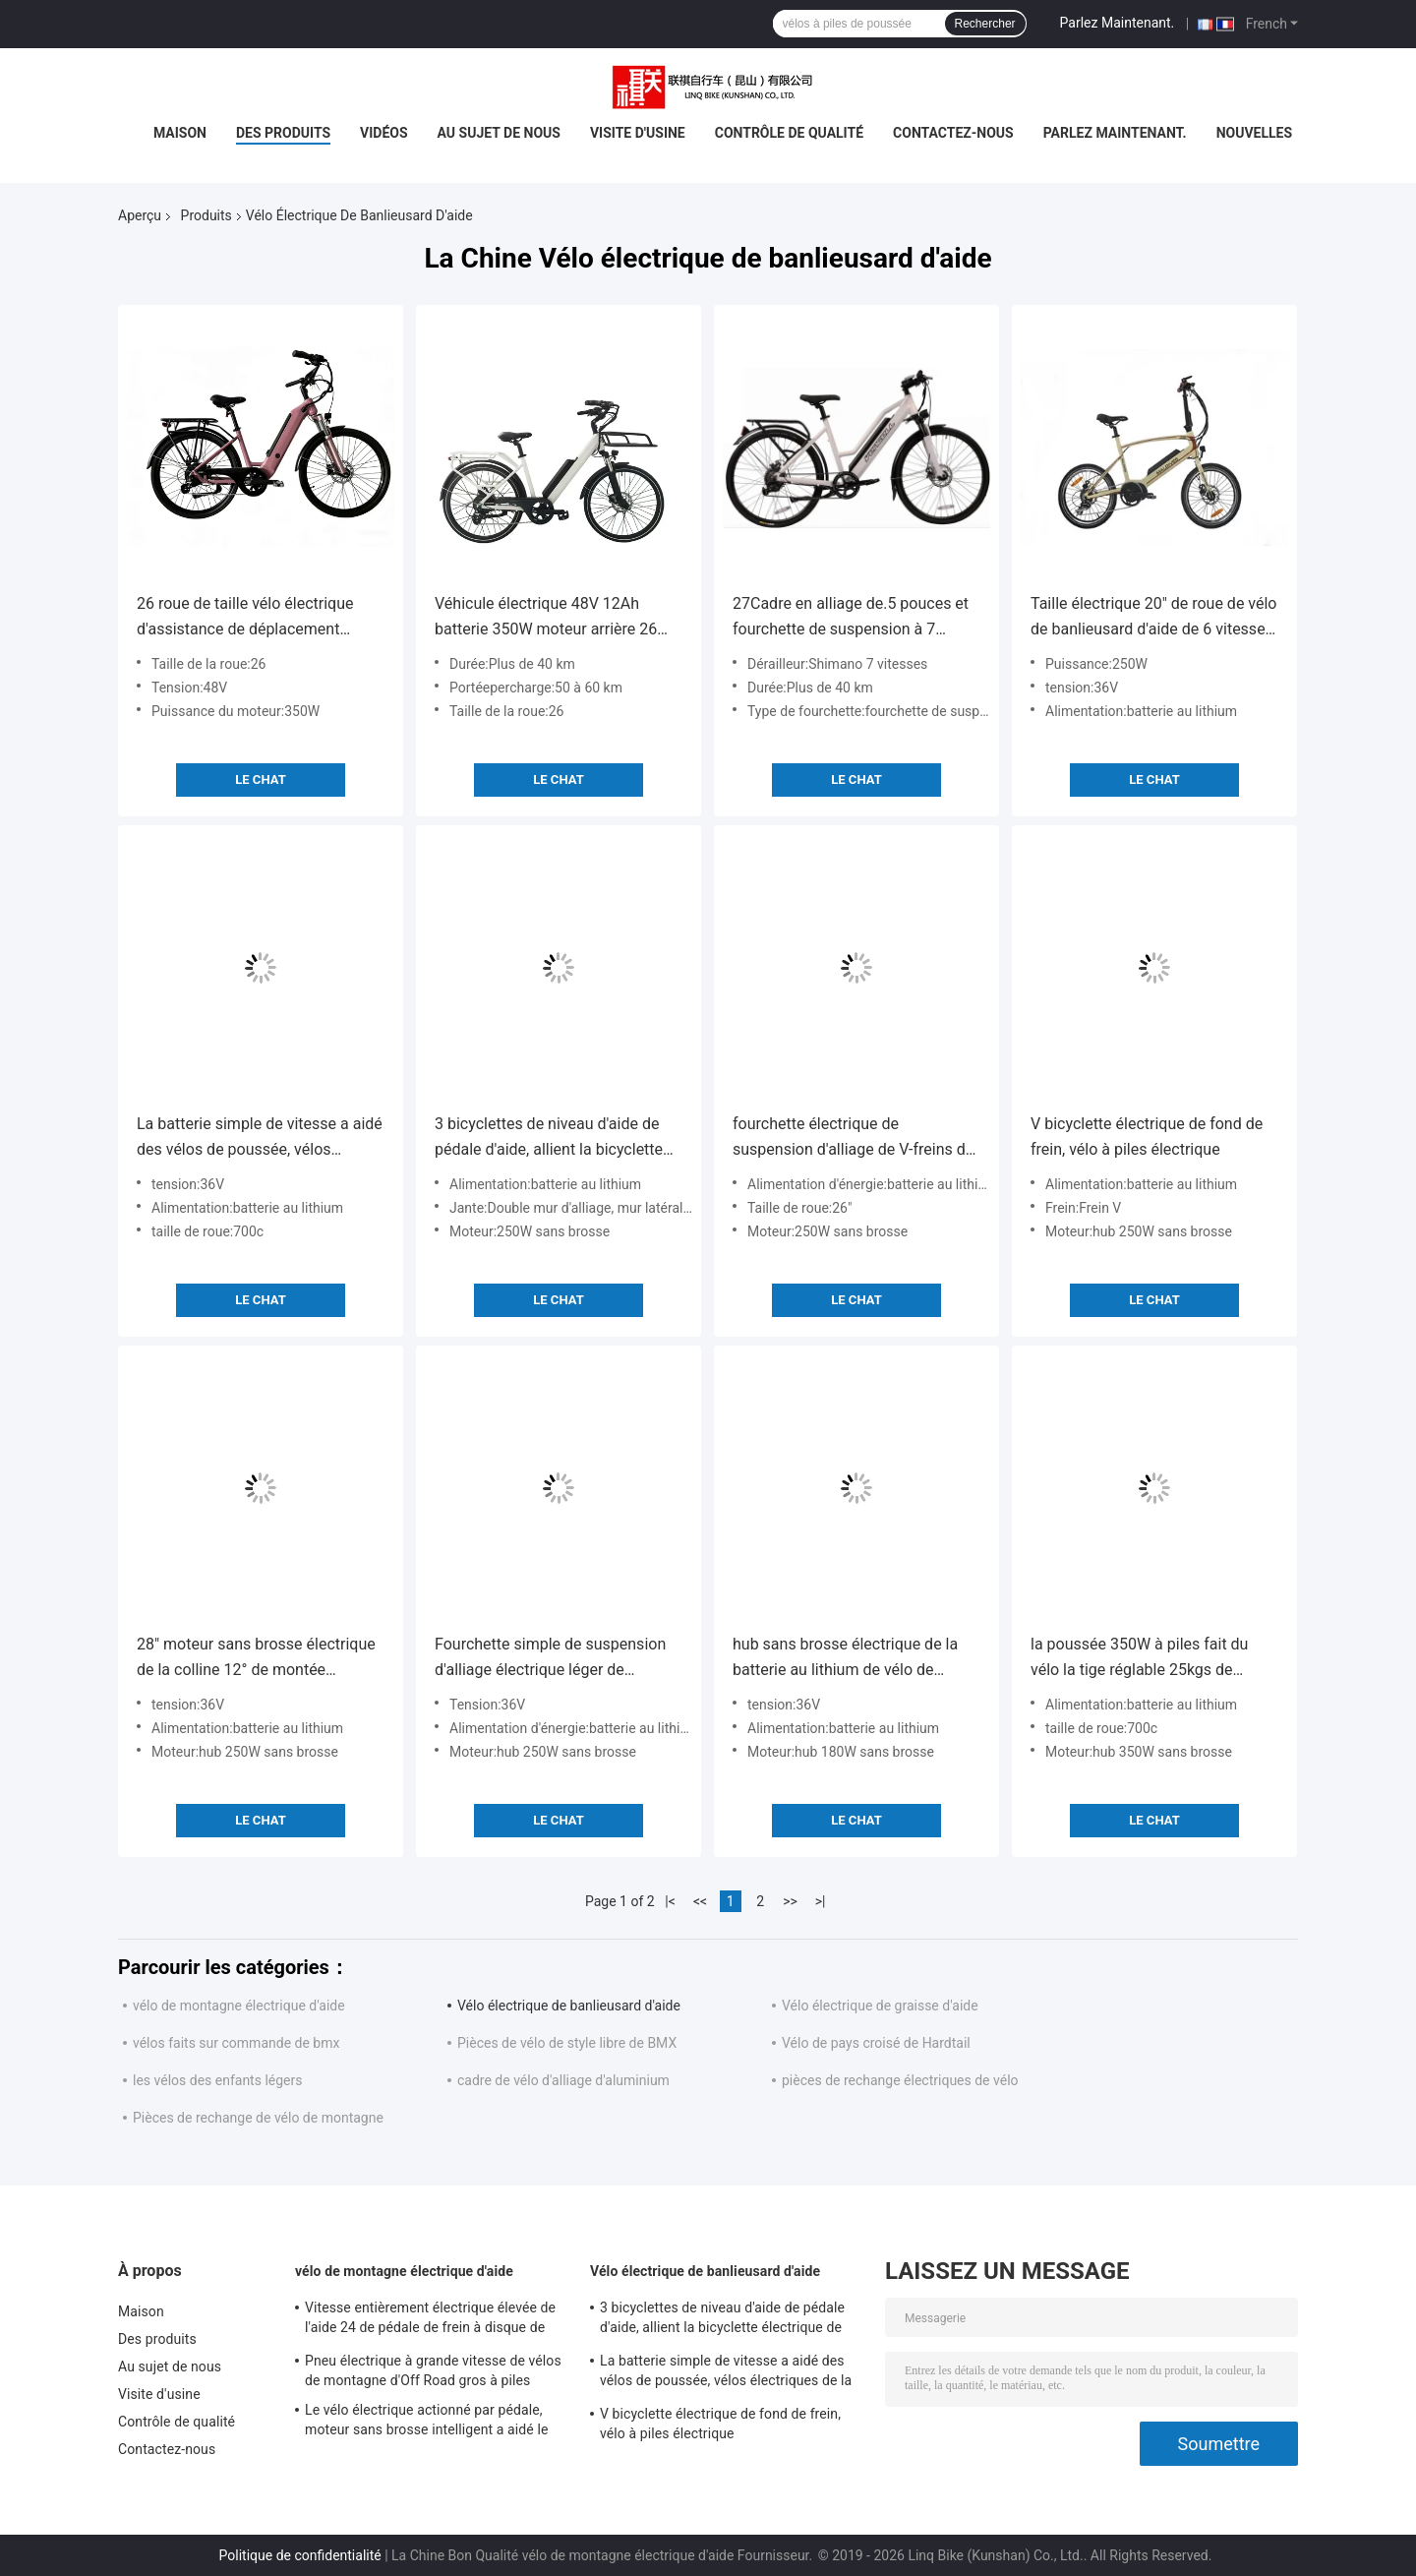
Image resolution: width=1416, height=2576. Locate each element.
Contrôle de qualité (789, 133)
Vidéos (384, 133)
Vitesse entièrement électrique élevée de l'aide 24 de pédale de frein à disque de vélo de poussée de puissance (430, 2320)
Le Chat (260, 779)
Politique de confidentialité (300, 2555)
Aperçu (139, 215)
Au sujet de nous (499, 133)
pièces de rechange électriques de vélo (900, 2080)
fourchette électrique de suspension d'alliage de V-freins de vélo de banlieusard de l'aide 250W (853, 1138)
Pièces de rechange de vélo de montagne (258, 2118)
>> (790, 1901)
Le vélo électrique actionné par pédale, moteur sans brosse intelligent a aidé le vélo (426, 2422)
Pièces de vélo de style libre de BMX (567, 2043)
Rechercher (985, 23)
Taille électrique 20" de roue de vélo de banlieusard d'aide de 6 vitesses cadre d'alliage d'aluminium (1153, 618)
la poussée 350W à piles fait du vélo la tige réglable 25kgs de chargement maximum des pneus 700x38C (1148, 1659)
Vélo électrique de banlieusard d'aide (568, 2005)
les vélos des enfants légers (217, 2080)
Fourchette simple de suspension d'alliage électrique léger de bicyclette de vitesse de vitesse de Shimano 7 (554, 1659)
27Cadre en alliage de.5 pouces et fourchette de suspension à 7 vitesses (851, 618)
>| (820, 1901)
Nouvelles (1254, 133)
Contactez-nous (953, 133)
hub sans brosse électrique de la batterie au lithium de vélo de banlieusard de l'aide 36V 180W (845, 1659)
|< (670, 1901)
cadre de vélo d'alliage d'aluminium (563, 2080)
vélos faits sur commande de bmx (236, 2043)
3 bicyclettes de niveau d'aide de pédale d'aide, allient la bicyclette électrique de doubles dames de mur (549, 1138)
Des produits (283, 133)
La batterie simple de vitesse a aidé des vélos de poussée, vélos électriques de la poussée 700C (260, 1138)
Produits (206, 215)
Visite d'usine (637, 133)
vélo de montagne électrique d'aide (239, 2005)
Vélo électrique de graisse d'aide (880, 2005)
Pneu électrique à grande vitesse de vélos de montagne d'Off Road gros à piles (433, 2370)
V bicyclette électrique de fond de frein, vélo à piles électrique (1147, 1136)
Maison (179, 133)
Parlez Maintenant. (1117, 22)
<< (700, 1901)
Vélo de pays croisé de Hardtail (876, 2043)
